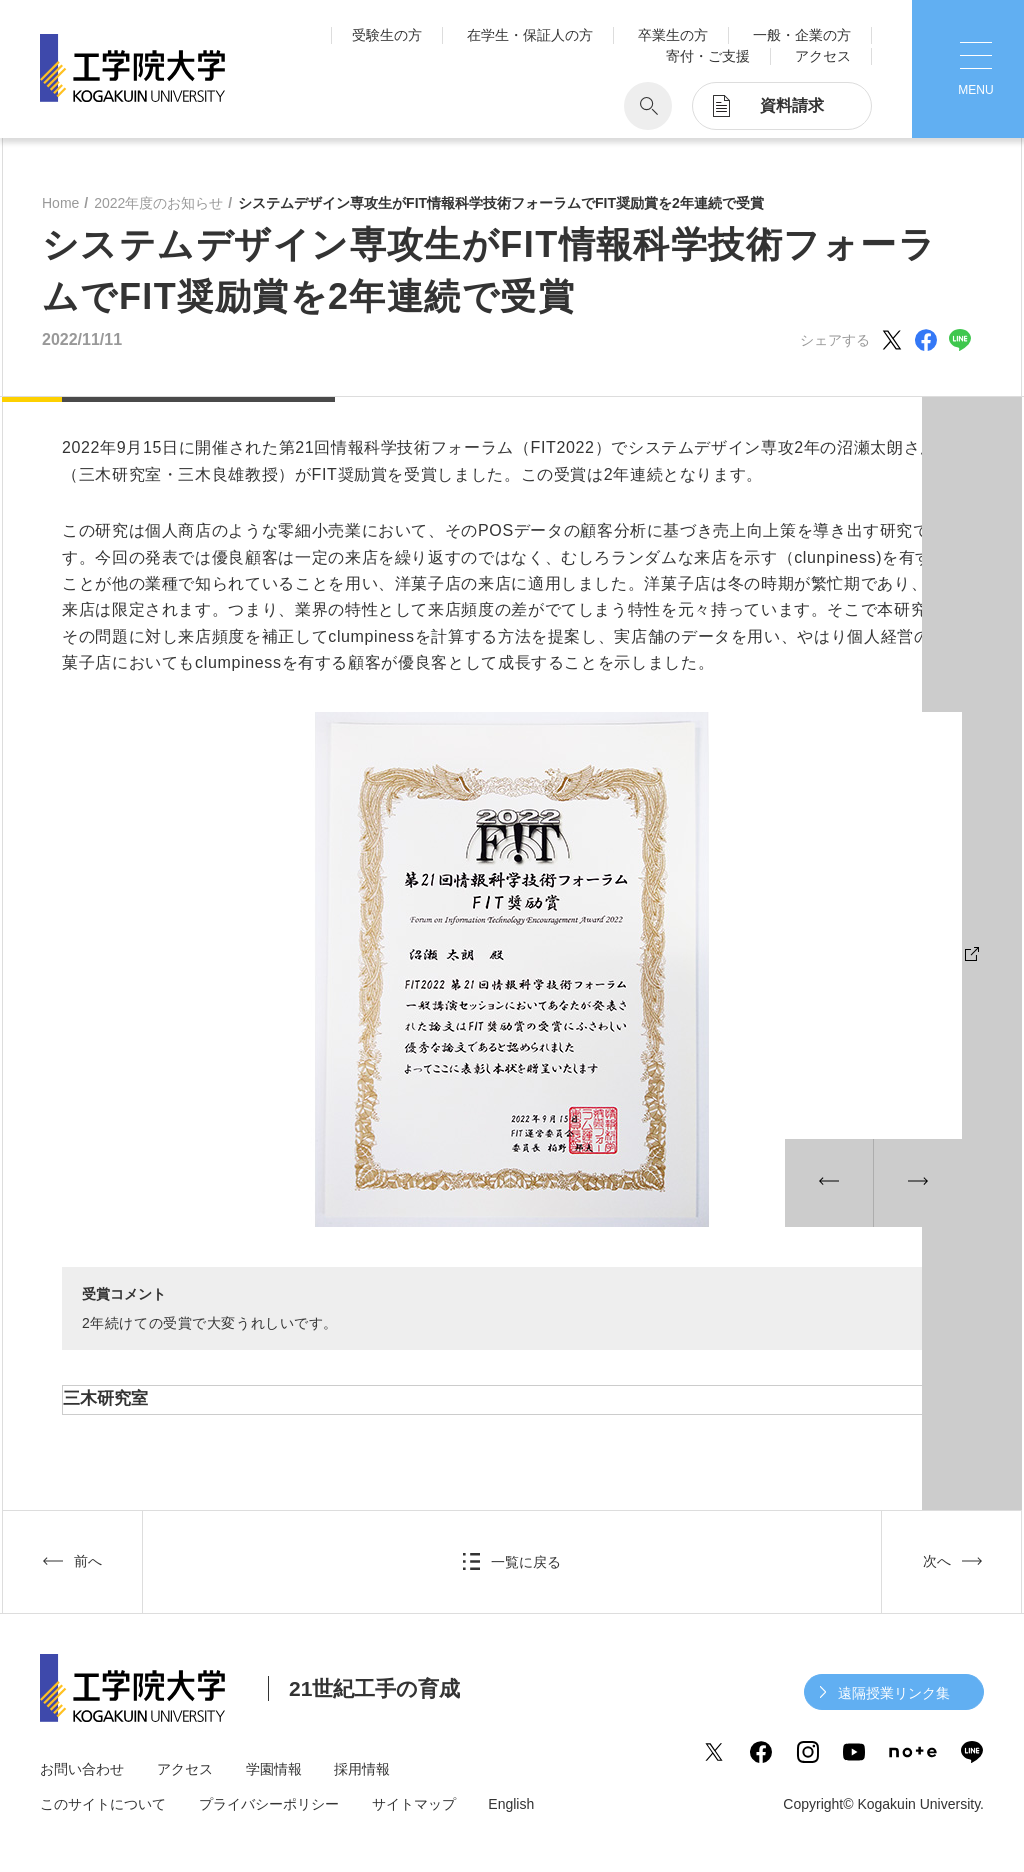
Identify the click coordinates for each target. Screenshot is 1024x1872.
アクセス (823, 56)
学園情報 (274, 1769)
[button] (829, 1183)
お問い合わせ (82, 1769)
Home (60, 203)
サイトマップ (414, 1804)
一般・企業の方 (802, 35)
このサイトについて (103, 1804)
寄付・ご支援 (708, 56)
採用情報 (362, 1769)
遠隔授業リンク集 (894, 1693)
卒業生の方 (673, 35)
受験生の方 (387, 35)
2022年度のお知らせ (158, 203)
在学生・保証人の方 (530, 35)
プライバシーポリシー (269, 1804)
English (511, 1804)
